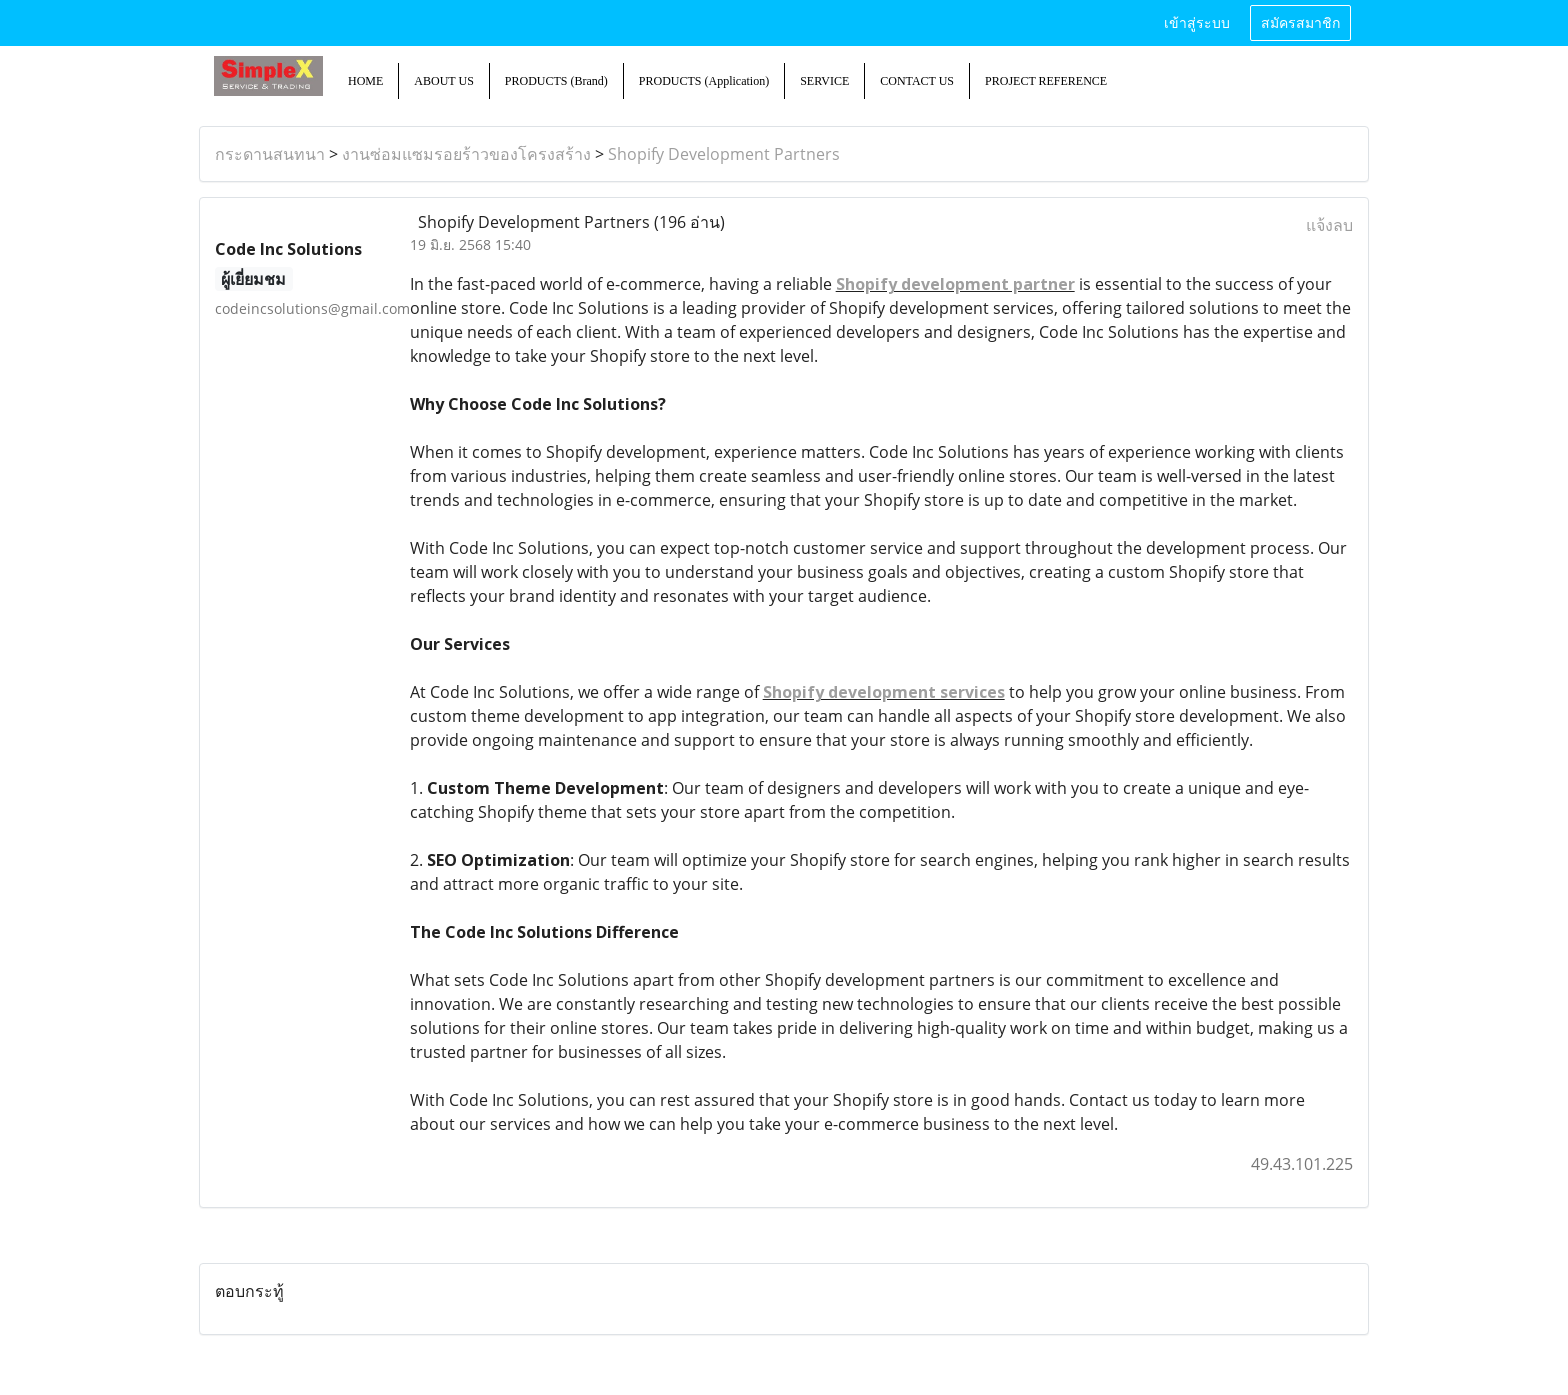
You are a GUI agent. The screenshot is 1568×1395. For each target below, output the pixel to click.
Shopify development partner (955, 284)
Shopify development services (884, 692)
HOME (365, 81)
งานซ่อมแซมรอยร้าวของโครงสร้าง (466, 154)
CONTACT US (917, 81)
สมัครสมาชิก (1300, 23)
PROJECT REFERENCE (1046, 81)
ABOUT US (443, 81)
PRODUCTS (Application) (704, 81)
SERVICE (824, 81)
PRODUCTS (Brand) (556, 81)
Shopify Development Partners (724, 154)
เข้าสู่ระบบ (1197, 23)
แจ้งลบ (1329, 225)
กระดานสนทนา (270, 154)
